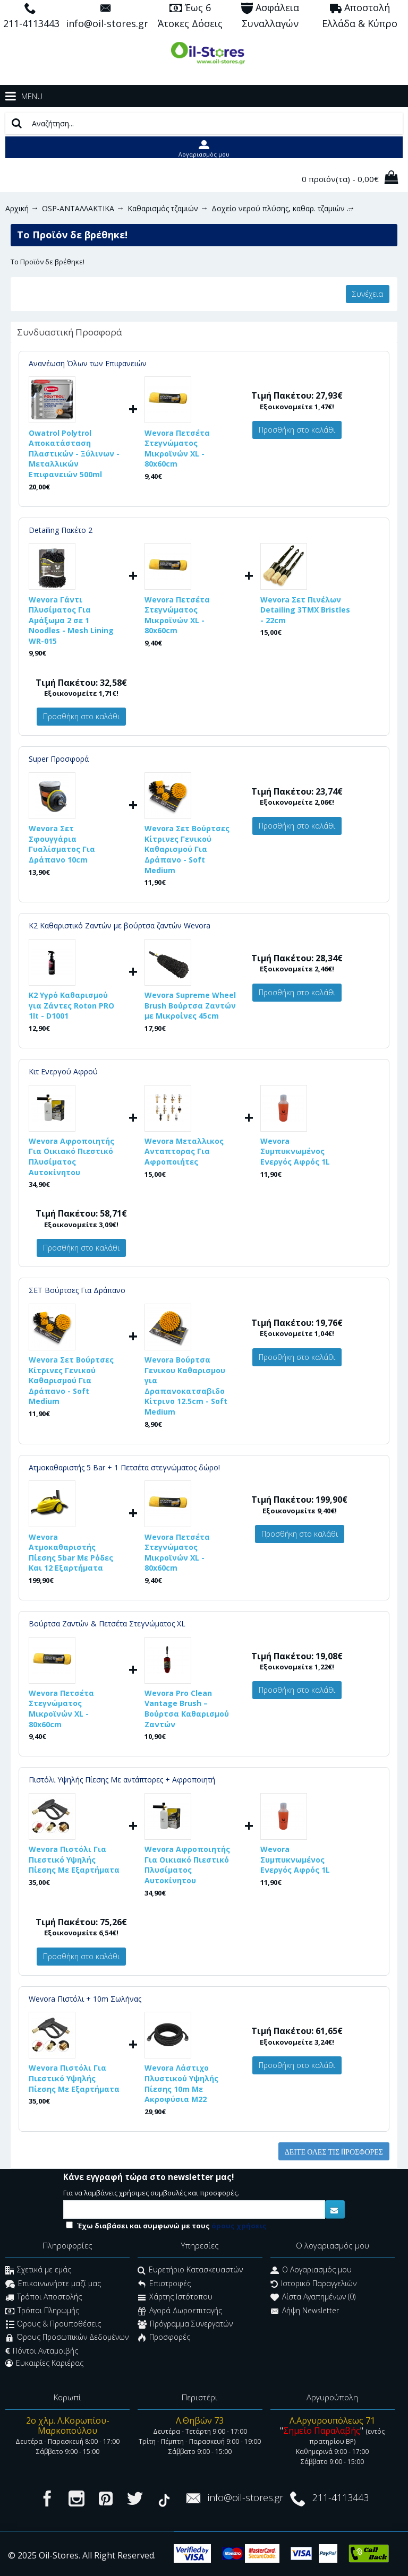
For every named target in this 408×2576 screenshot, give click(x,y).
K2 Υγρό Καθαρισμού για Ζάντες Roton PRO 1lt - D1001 (71, 1005)
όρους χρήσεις (239, 2225)
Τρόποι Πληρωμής (42, 2311)
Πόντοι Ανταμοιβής (41, 2351)
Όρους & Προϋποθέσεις (53, 2325)
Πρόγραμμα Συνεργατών (185, 2325)
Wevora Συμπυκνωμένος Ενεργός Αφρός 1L (295, 1151)
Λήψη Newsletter (304, 2311)
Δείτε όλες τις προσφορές (334, 2151)
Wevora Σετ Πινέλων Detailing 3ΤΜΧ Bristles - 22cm (305, 610)
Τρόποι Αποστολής (43, 2298)
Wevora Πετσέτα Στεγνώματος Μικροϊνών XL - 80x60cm (177, 448)
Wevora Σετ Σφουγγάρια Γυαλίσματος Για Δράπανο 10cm (62, 844)
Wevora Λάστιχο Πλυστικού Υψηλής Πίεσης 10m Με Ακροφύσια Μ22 (181, 2083)
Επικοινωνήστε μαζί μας (53, 2284)
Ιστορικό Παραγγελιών (313, 2284)
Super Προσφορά (59, 759)
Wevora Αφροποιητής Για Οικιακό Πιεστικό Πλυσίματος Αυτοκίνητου (71, 1156)
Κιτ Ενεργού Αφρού (63, 1071)
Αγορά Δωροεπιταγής (180, 2311)
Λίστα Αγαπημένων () (312, 2298)
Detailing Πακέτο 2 (60, 530)
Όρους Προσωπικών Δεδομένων (67, 2338)
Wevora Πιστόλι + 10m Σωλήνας (85, 1999)
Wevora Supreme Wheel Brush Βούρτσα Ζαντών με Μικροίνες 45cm (190, 1005)
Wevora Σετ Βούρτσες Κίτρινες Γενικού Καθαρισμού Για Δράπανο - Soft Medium (187, 849)
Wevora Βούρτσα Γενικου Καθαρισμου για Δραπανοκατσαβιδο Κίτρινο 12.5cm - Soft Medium (185, 1386)
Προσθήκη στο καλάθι (297, 430)
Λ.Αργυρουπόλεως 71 (332, 2420)
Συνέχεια (367, 294)
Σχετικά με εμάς (38, 2271)
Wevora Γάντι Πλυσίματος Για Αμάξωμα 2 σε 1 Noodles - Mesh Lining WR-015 (71, 620)
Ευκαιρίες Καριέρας (44, 2363)
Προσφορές (164, 2338)
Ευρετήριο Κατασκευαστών (190, 2271)
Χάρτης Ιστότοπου (175, 2298)
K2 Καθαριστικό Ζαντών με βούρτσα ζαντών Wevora (119, 925)
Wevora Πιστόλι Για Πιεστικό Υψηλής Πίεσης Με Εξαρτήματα (74, 1859)
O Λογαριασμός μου (311, 2271)
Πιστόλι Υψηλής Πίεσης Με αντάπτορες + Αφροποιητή (122, 1779)
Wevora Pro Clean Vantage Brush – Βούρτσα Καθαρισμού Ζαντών (186, 1708)
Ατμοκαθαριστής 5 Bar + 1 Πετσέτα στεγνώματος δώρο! (124, 1467)
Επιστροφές (164, 2284)
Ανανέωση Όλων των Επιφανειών (88, 363)
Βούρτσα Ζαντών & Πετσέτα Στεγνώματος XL (107, 1623)
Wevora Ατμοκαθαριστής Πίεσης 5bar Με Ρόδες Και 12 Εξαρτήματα (71, 1552)
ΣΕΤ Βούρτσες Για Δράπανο (77, 1290)
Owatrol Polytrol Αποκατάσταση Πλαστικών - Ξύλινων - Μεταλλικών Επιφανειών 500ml (74, 453)
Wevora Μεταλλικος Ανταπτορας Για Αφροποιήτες (184, 1151)
